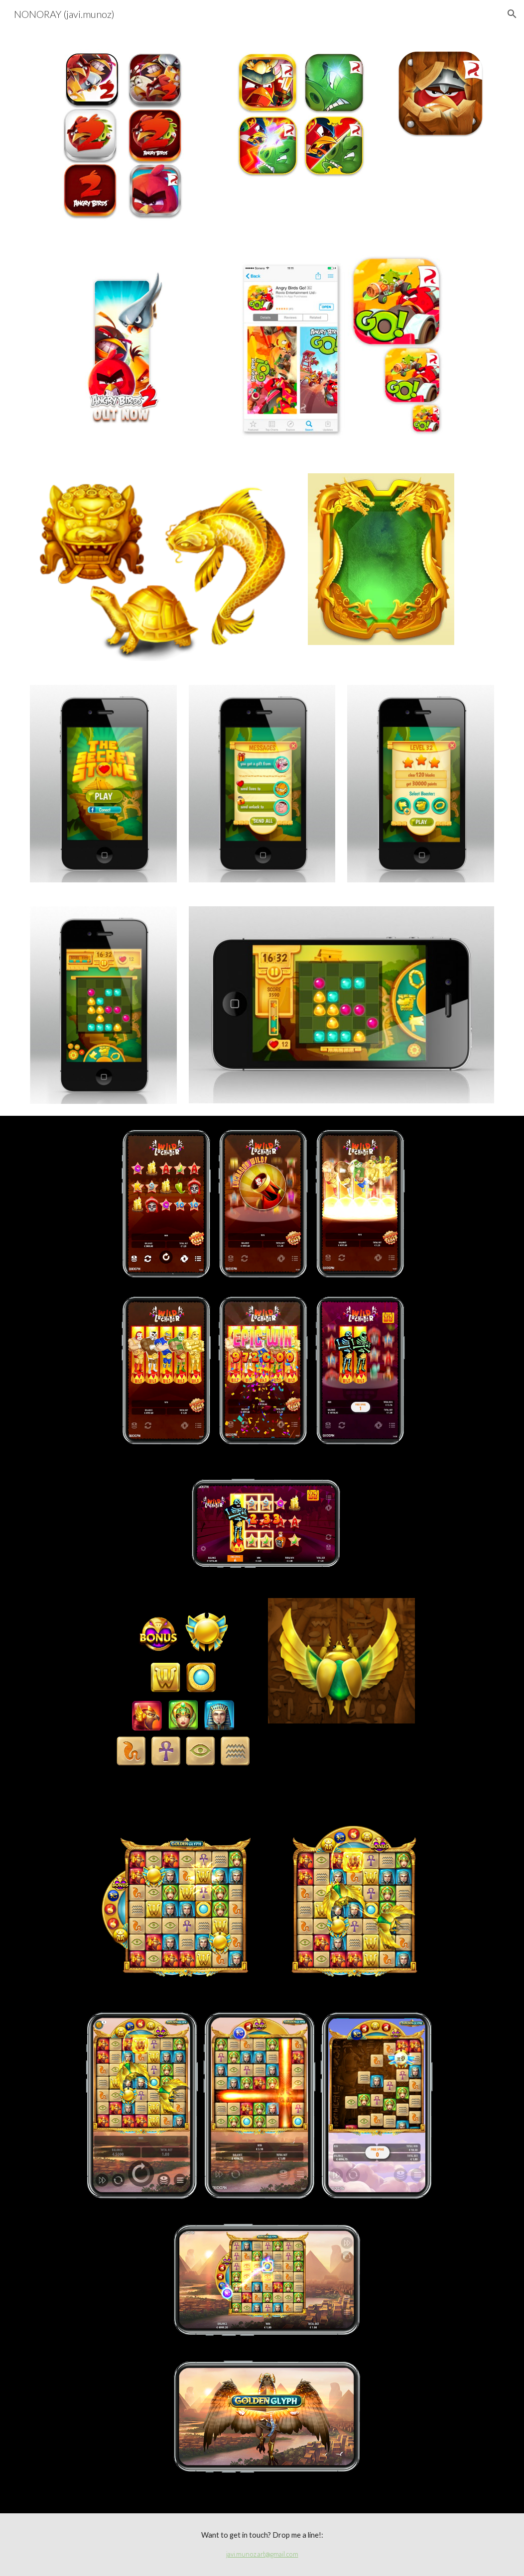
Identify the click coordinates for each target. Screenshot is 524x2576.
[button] (512, 14)
